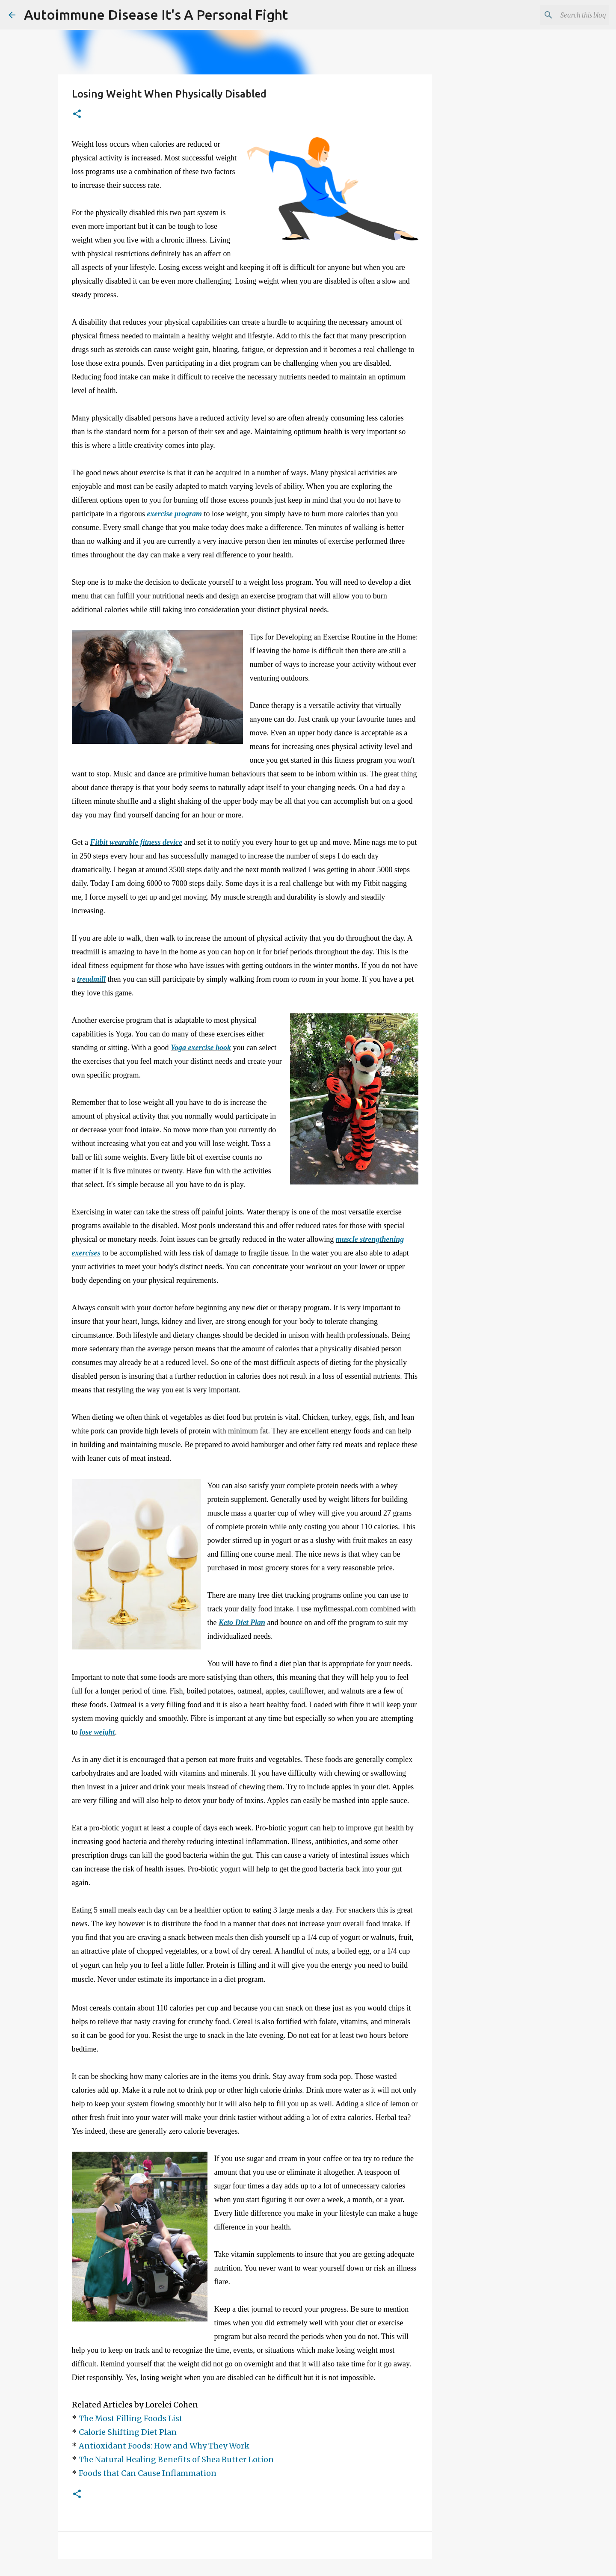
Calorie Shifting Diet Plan (128, 2432)
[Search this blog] (564, 15)
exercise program (174, 513)
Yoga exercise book (201, 1047)
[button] (77, 114)
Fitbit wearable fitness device (136, 842)
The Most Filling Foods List (131, 2418)
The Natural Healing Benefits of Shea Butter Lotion (176, 2459)
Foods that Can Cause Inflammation (147, 2473)
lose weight (97, 1732)
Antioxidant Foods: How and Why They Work (164, 2446)
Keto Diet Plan (242, 1622)
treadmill (91, 979)
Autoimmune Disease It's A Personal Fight (156, 14)
